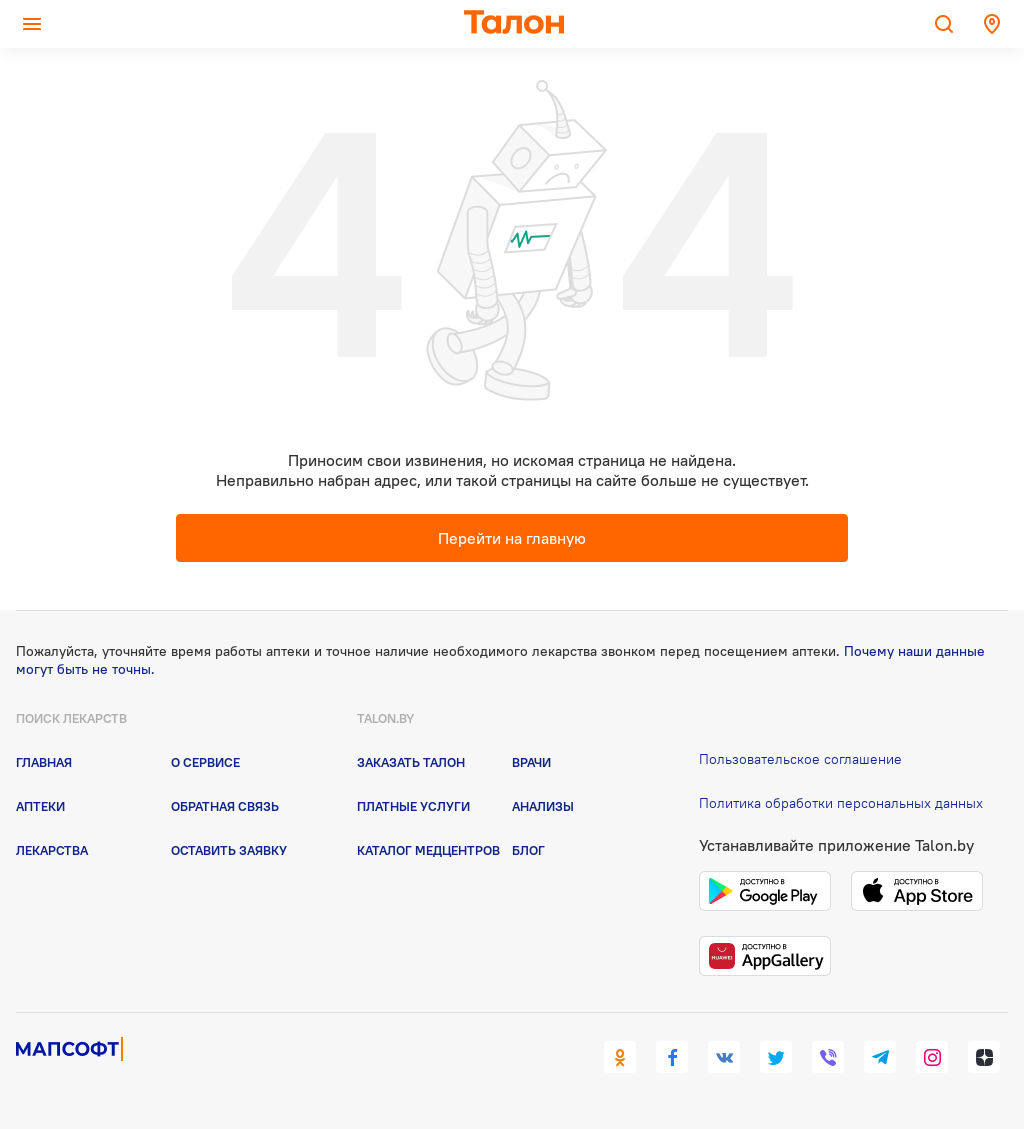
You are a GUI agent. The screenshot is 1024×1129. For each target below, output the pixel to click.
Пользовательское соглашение (800, 759)
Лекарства (52, 850)
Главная (44, 762)
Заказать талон (411, 762)
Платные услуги (413, 806)
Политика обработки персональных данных (841, 803)
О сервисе (205, 762)
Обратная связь (225, 806)
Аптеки (40, 806)
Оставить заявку (229, 850)
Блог (528, 850)
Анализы (543, 806)
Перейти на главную (512, 538)
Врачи (531, 762)
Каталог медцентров (428, 850)
